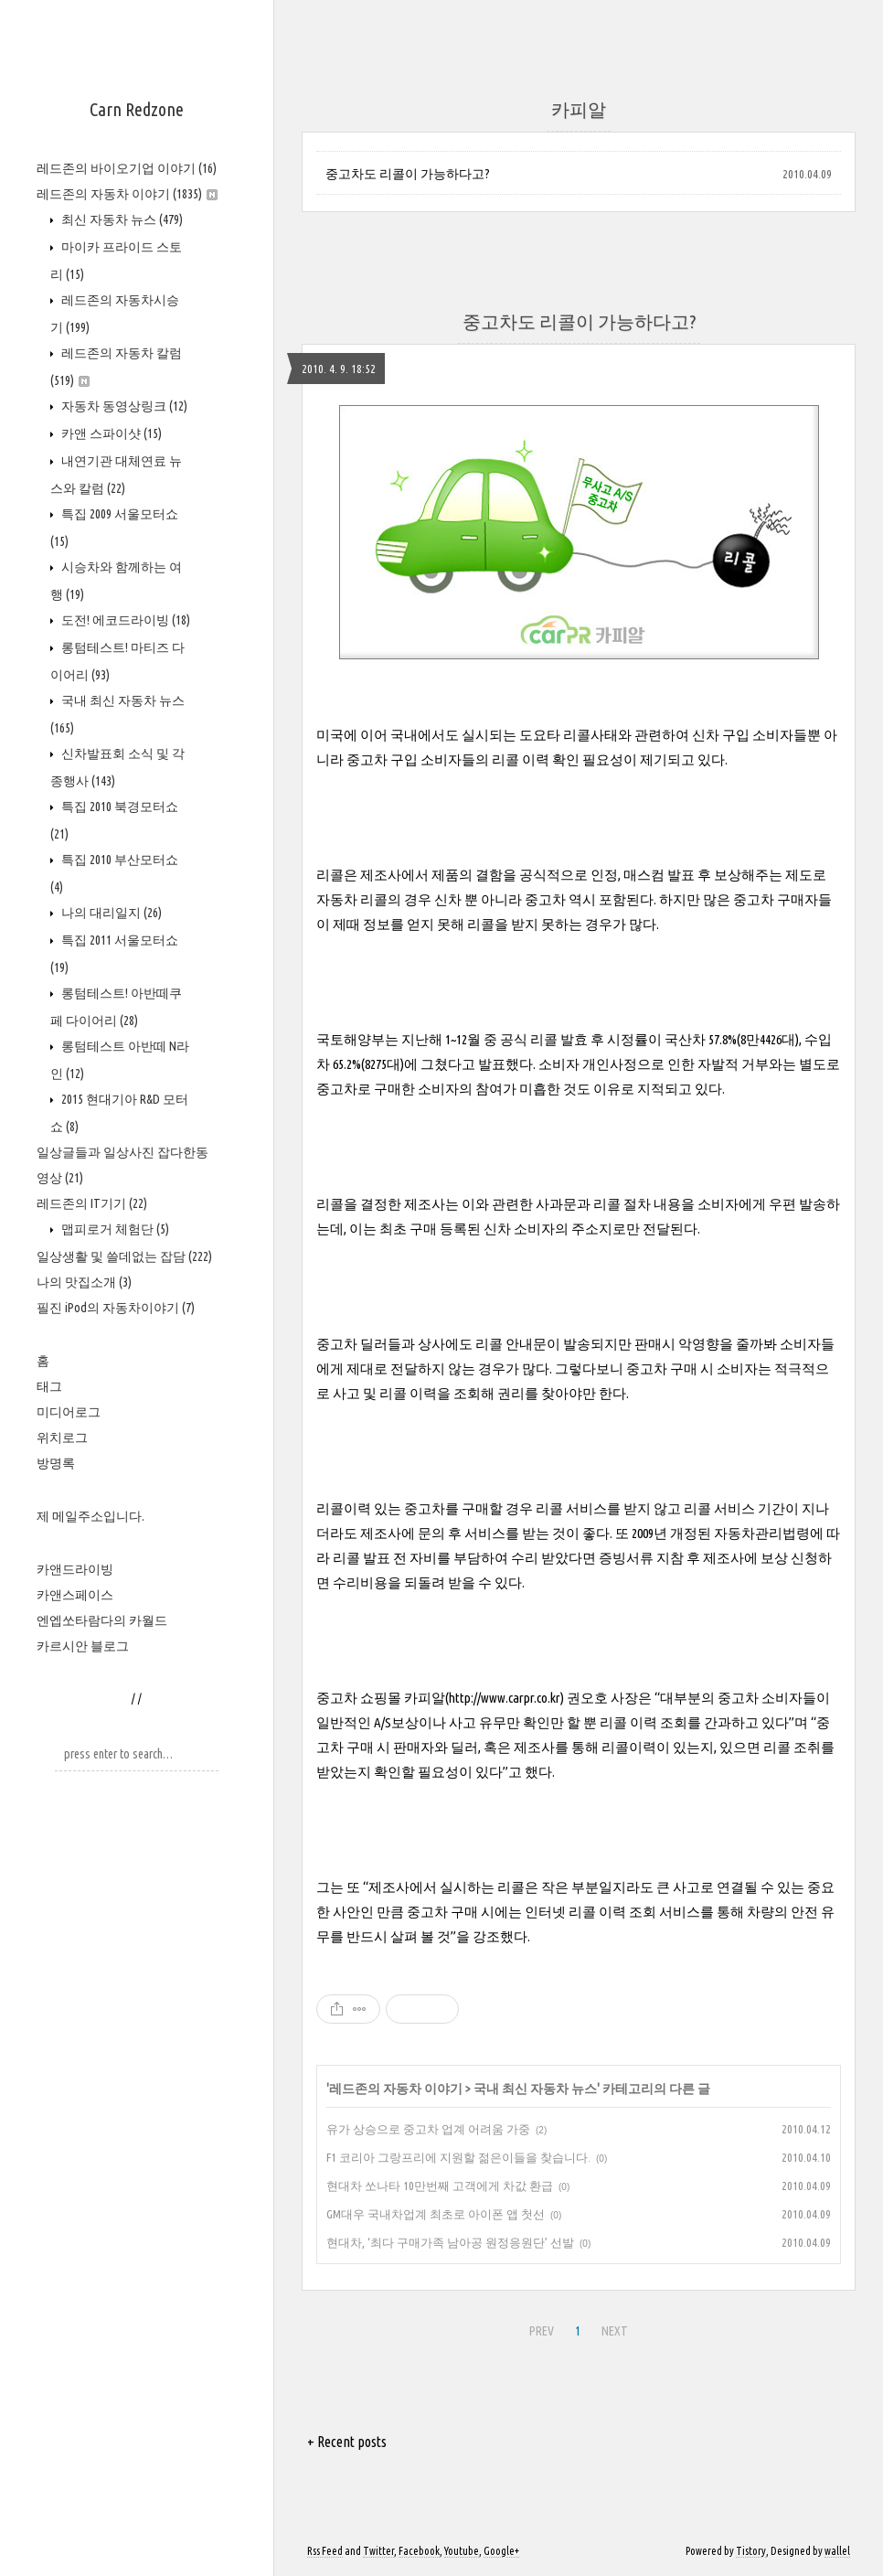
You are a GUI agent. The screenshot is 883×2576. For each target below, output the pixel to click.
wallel (837, 2551)
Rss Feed (325, 2551)
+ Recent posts (347, 2441)
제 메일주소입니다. (90, 1516)
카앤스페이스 (75, 1594)
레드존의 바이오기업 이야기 (127, 168)
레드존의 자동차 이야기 (127, 194)
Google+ (501, 2551)
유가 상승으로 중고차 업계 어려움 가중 (428, 2128)
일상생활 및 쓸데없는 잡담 (124, 1256)
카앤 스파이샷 (110, 433)
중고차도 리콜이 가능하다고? (407, 173)
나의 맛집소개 (84, 1282)
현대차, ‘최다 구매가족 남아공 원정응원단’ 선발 (450, 2242)
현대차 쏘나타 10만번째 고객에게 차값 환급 (439, 2185)
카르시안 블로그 (83, 1646)
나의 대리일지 (110, 912)
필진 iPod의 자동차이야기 (116, 1307)
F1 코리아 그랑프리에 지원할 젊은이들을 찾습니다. (458, 2157)
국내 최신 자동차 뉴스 (535, 2088)
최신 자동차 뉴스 (121, 219)
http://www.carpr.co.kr (504, 1697)
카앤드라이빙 (75, 1569)
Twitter (378, 2551)
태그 (49, 1386)
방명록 (56, 1463)
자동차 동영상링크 (123, 406)
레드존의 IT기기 (92, 1203)
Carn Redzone (137, 109)
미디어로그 (69, 1412)
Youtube (461, 2551)
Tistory (751, 2551)
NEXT (614, 2331)
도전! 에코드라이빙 (124, 620)
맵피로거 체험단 (114, 1229)
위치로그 (62, 1437)
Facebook (419, 2551)
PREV (541, 2331)
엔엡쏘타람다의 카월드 (102, 1620)
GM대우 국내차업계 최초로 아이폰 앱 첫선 (435, 2213)
